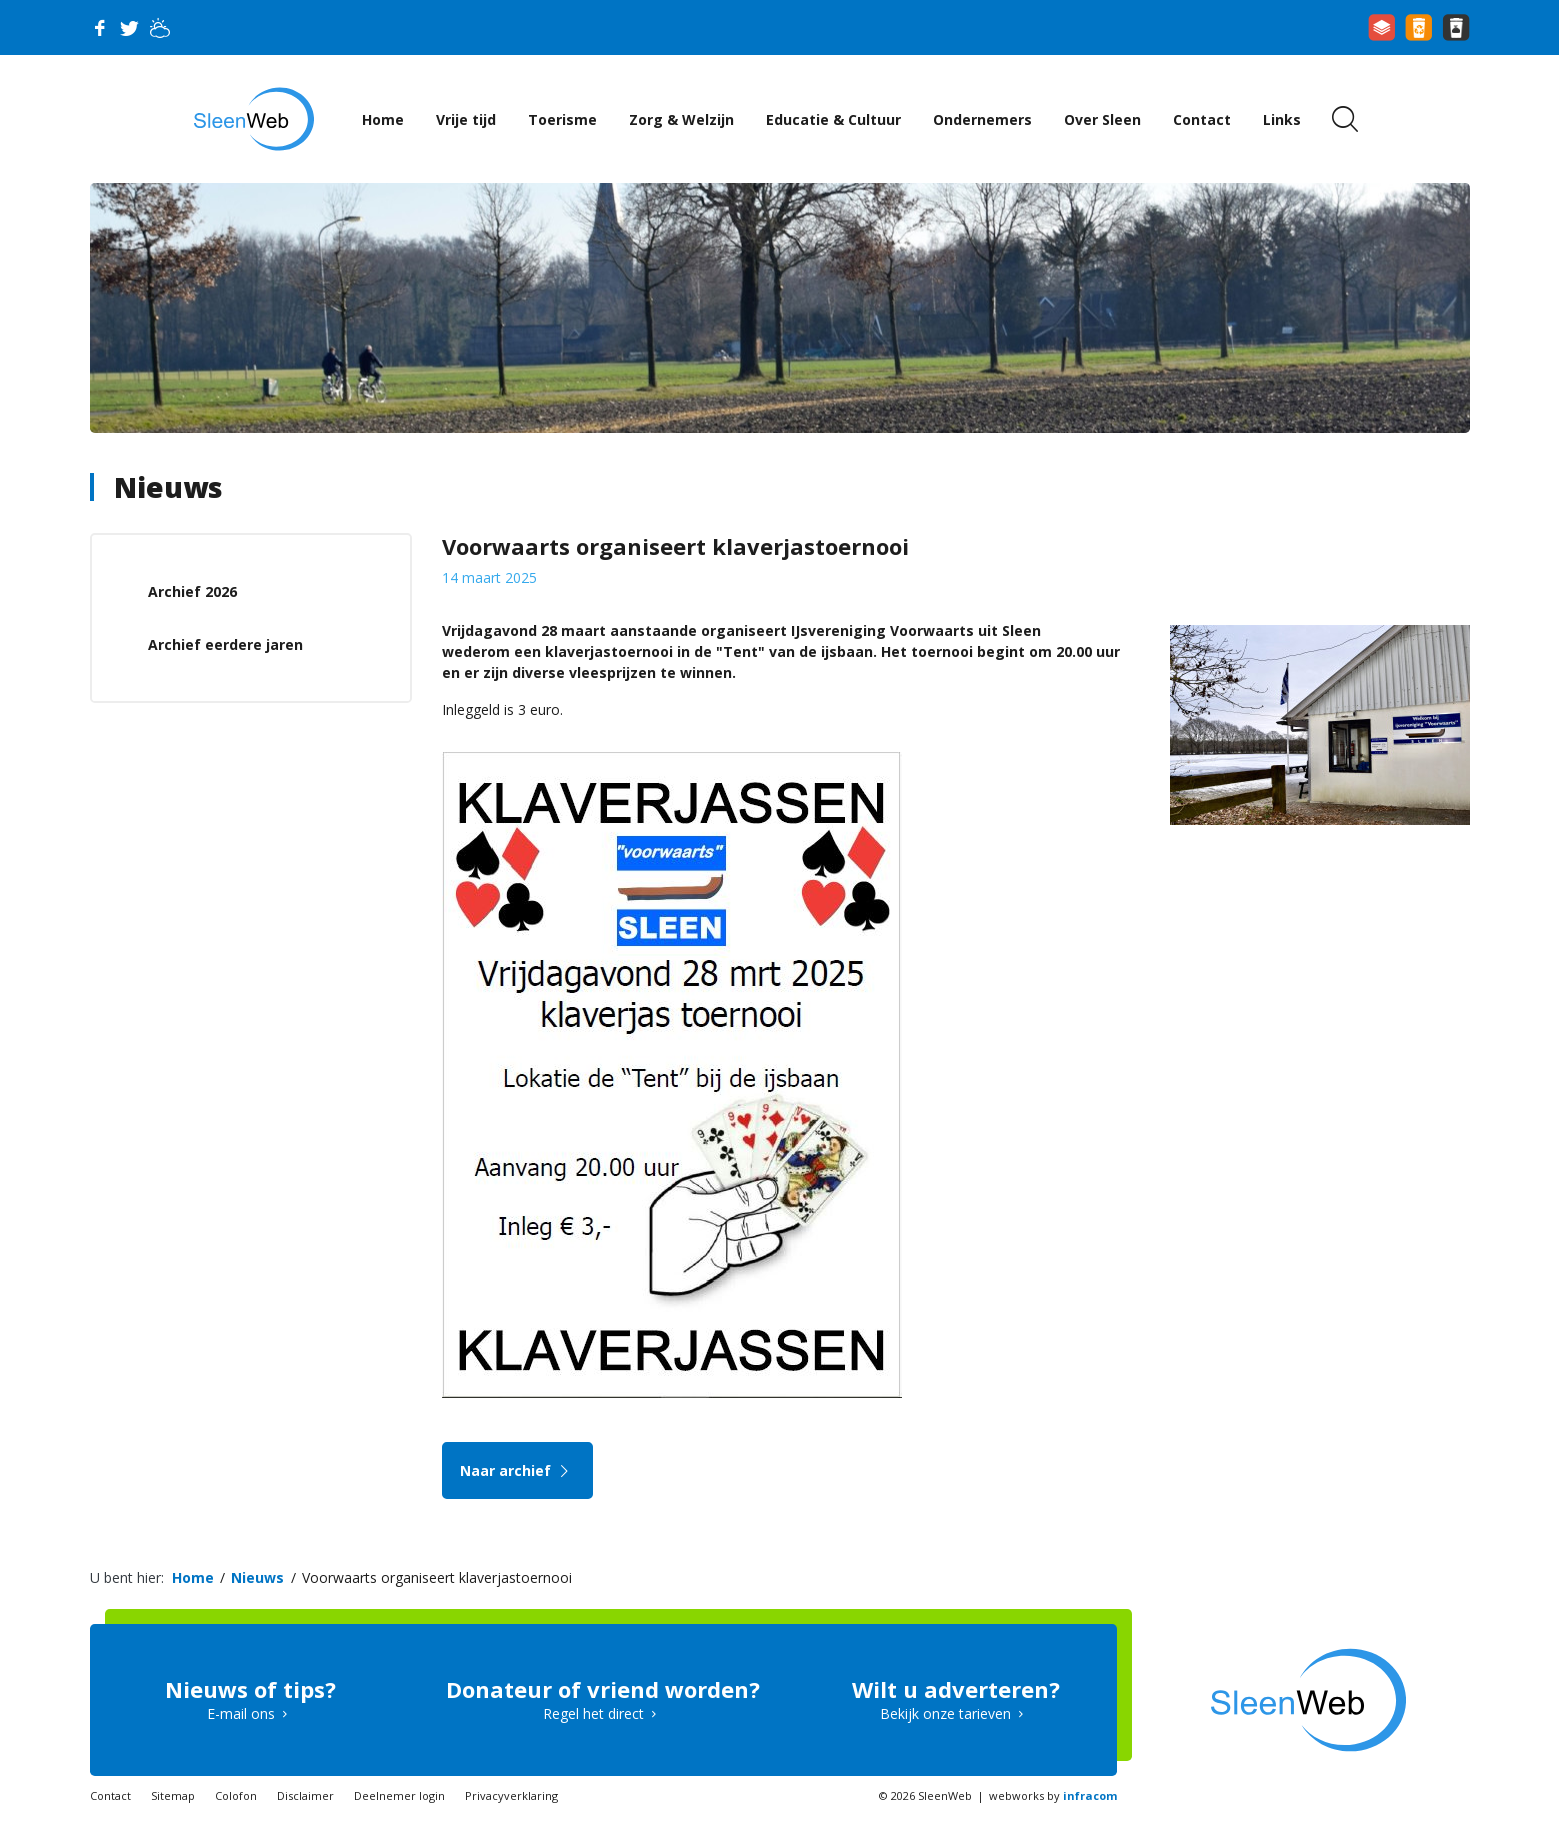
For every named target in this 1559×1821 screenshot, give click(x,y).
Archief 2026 (192, 591)
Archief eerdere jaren (225, 644)
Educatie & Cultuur (833, 119)
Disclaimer (305, 1795)
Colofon (236, 1795)
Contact (1202, 119)
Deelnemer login (399, 1795)
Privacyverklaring (511, 1795)
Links (1282, 119)
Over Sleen (1102, 119)
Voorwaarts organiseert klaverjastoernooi (437, 1577)
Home (383, 119)
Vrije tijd (466, 119)
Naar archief (517, 1470)
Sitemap (173, 1795)
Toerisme (562, 119)
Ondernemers (982, 119)
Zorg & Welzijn (681, 119)
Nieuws (168, 487)
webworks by (1053, 1795)
